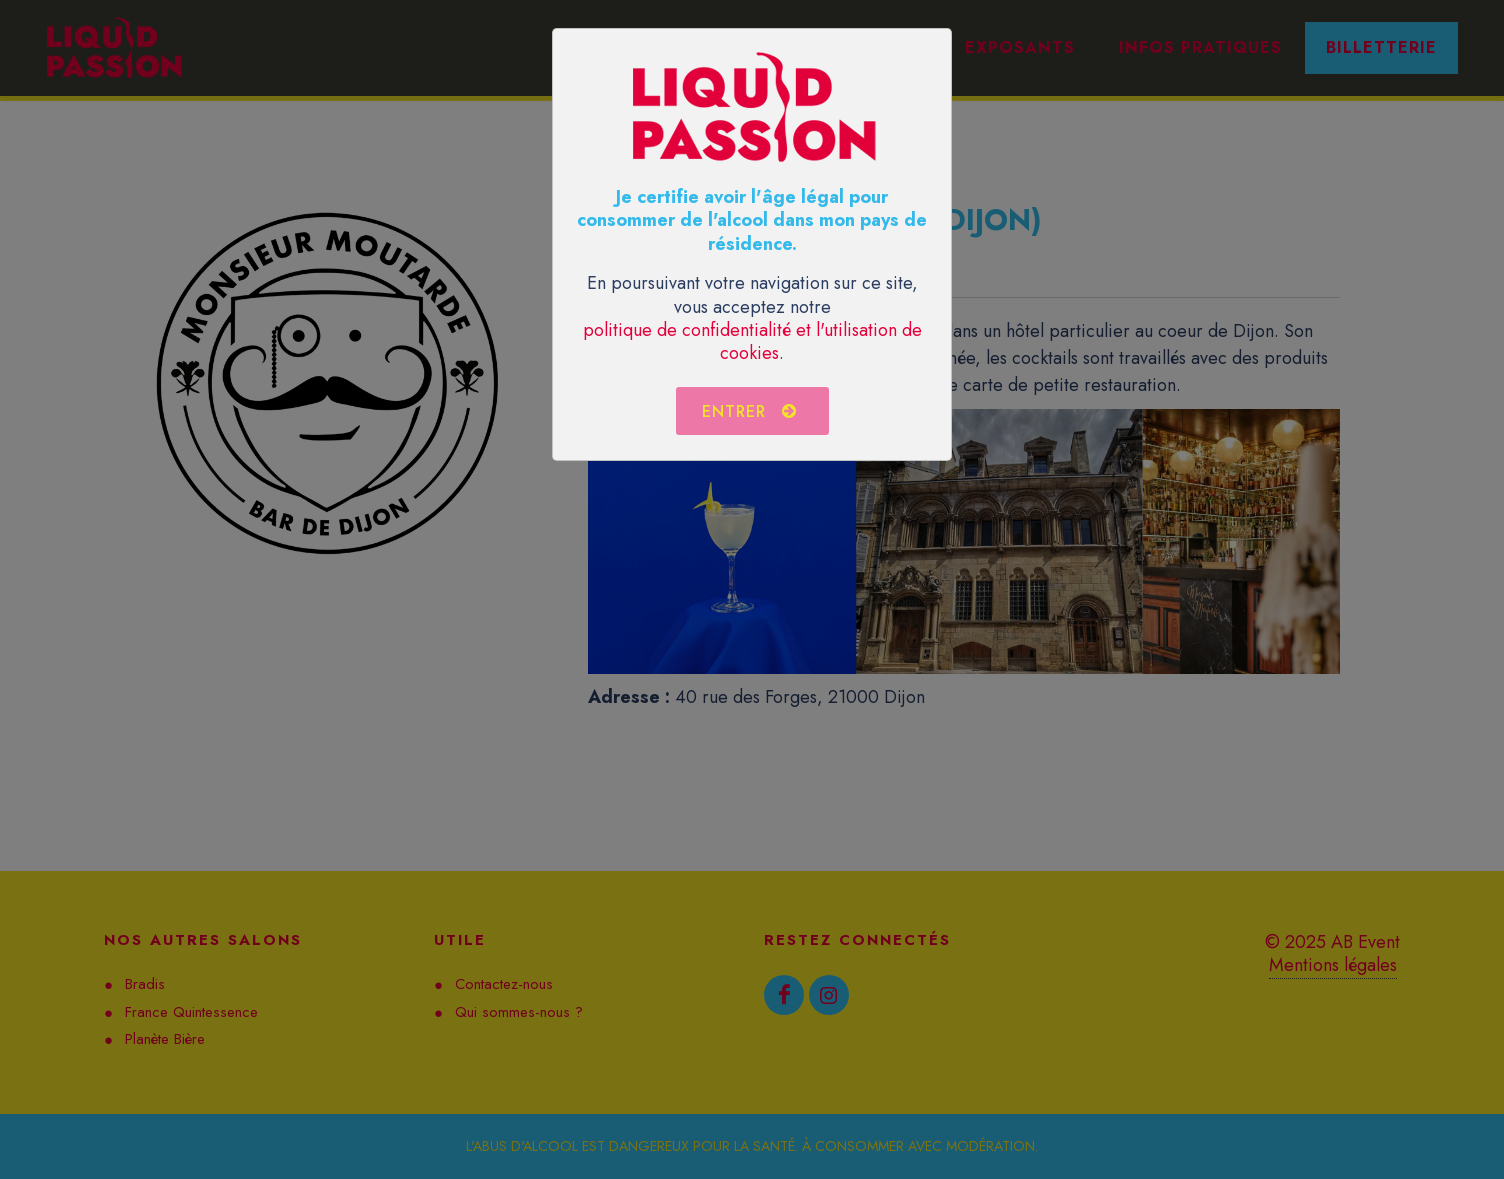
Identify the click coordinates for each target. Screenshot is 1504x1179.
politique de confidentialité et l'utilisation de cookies (752, 341)
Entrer (750, 411)
